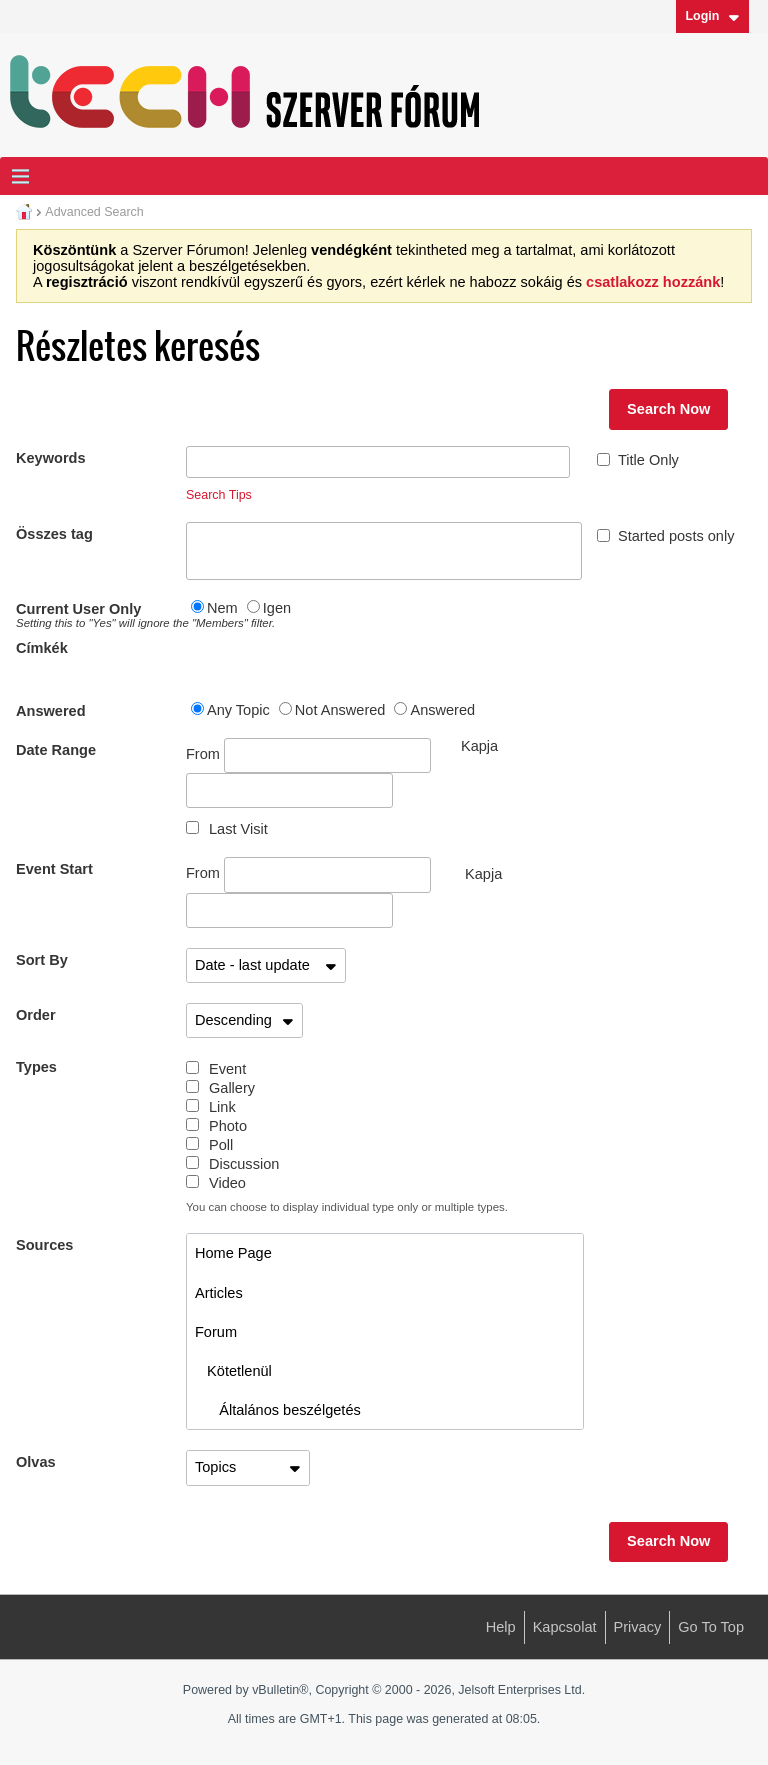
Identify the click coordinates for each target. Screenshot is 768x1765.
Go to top (711, 1627)
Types (36, 1067)
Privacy (638, 1627)
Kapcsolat (565, 1627)
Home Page (233, 1253)
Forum (216, 1332)
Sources (44, 1245)
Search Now (668, 409)
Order (36, 1015)
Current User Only (101, 615)
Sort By (42, 960)
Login (712, 16)
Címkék (42, 648)
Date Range (56, 750)
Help (501, 1627)
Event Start (54, 869)
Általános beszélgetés (278, 1410)
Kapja (483, 874)
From (308, 755)
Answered (51, 711)
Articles (219, 1293)
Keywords (51, 458)
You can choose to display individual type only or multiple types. (347, 1207)
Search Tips (219, 495)
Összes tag (54, 534)
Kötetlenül (233, 1371)
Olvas (36, 1462)
